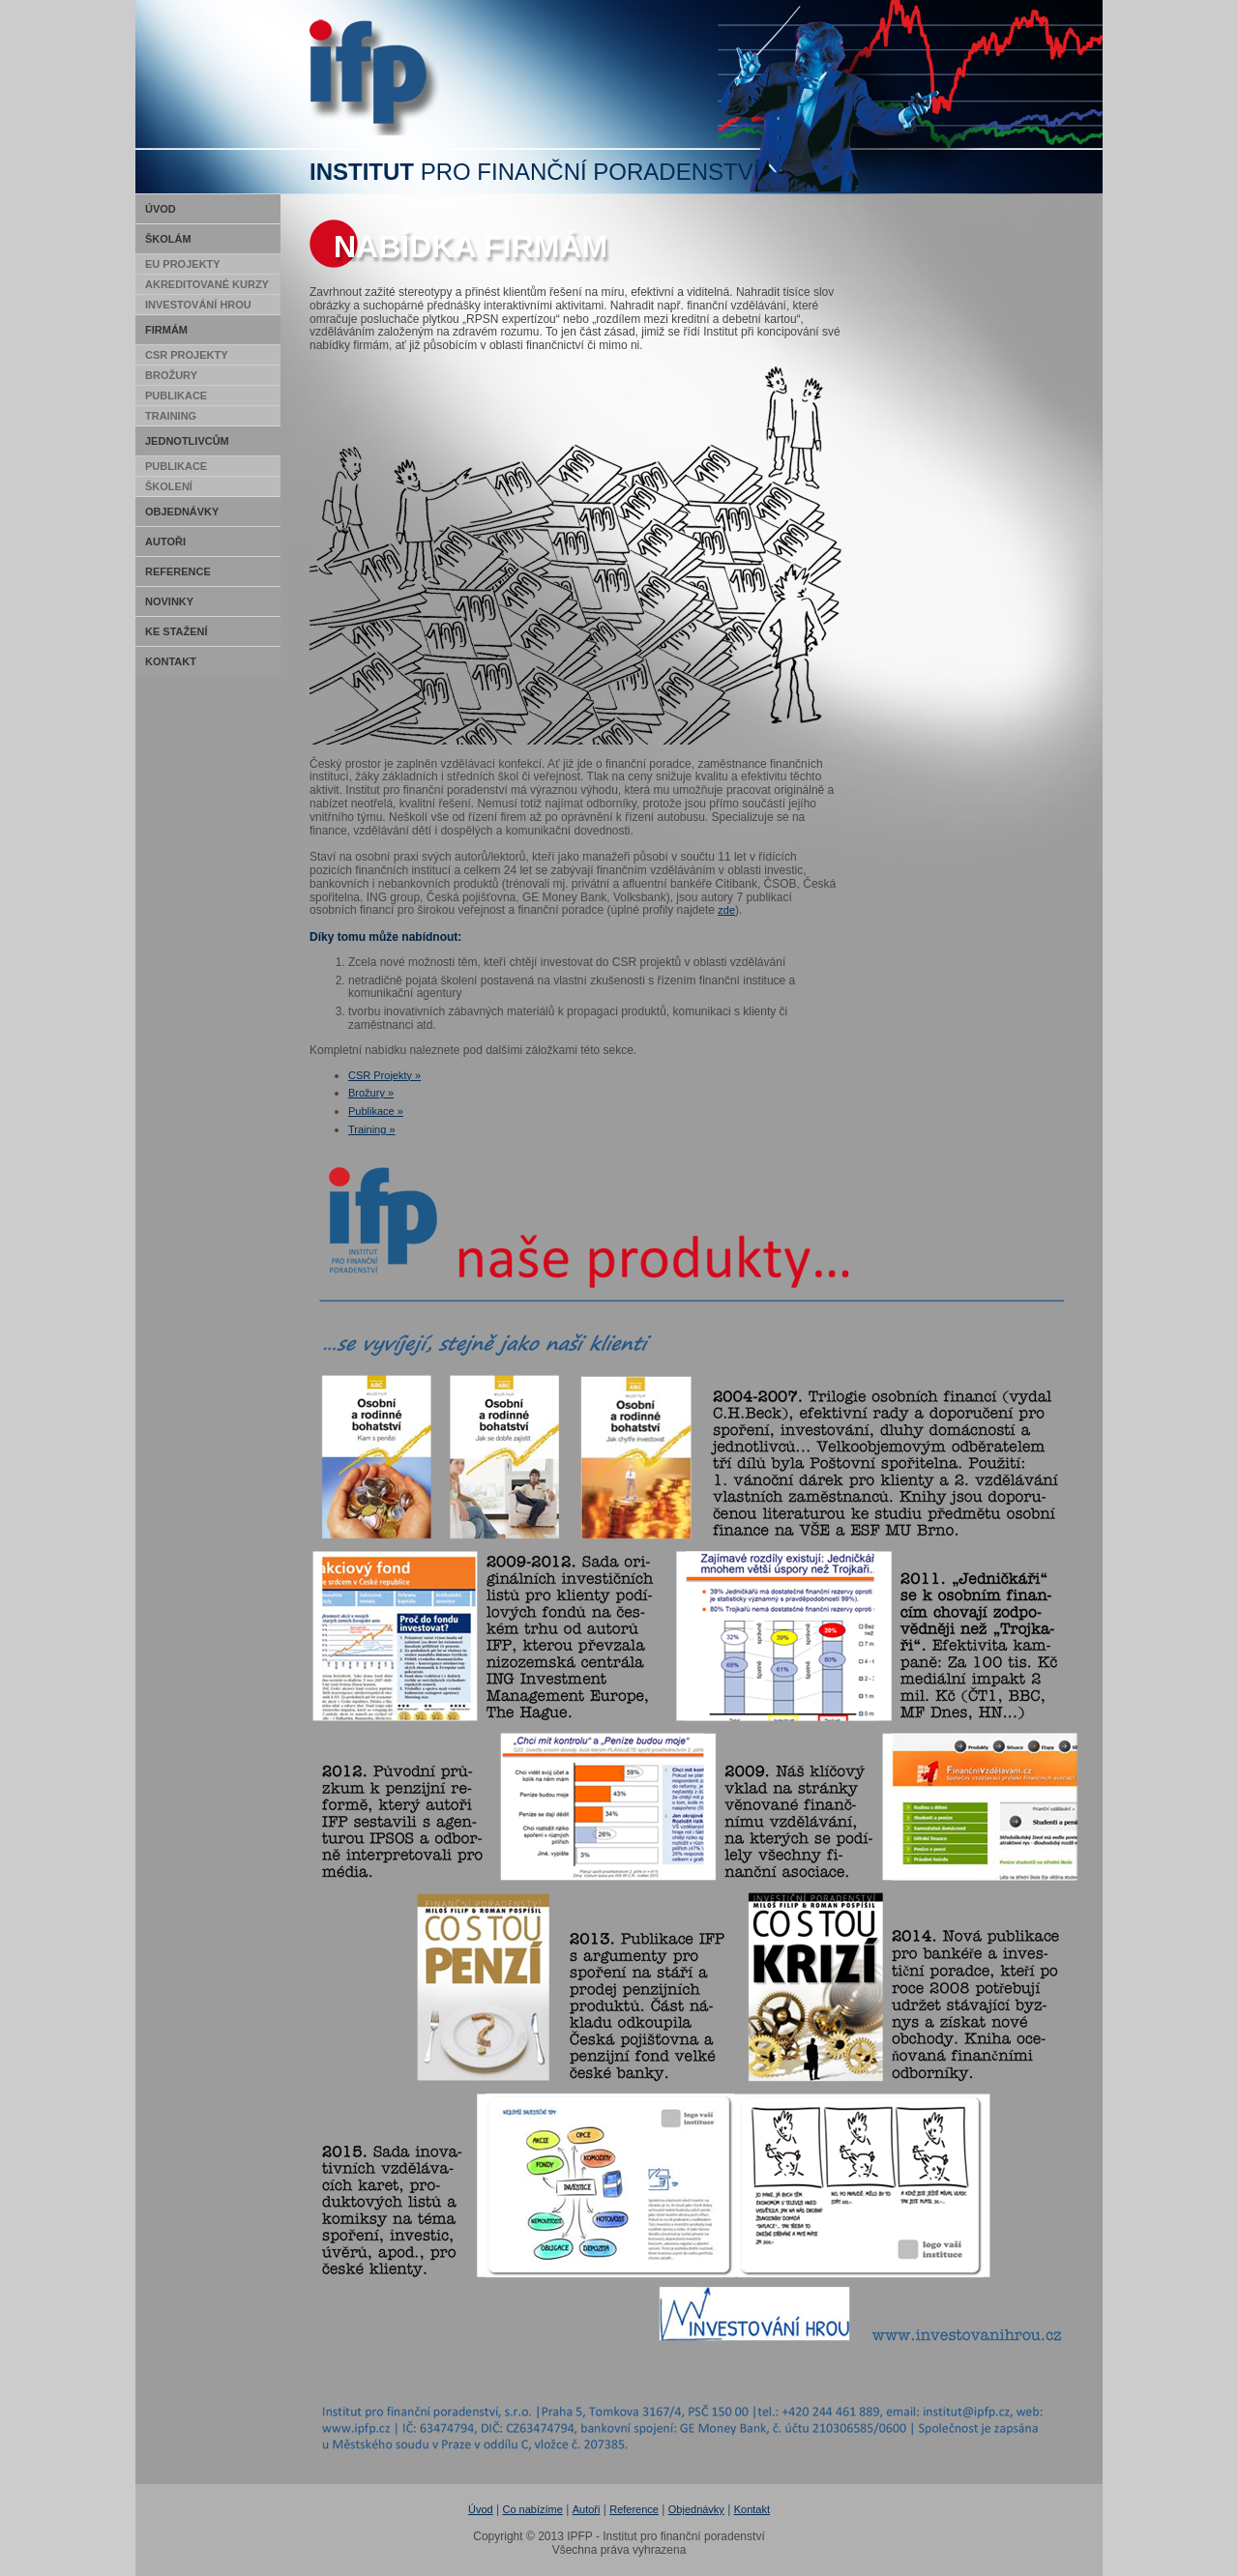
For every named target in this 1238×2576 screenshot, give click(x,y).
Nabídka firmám (470, 246)
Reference (178, 571)
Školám (168, 239)
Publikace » (375, 1111)
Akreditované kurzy (207, 284)
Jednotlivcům (187, 441)
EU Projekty (183, 264)
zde (726, 910)
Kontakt (170, 661)
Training (170, 416)
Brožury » (371, 1092)
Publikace (176, 395)
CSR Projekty (186, 355)
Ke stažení (176, 631)
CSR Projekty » (384, 1075)
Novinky (169, 601)
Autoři (165, 541)
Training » (372, 1129)
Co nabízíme (533, 2509)
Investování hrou (198, 304)
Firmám (166, 330)
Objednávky (182, 511)
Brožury (171, 375)
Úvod (160, 209)
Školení (168, 486)
